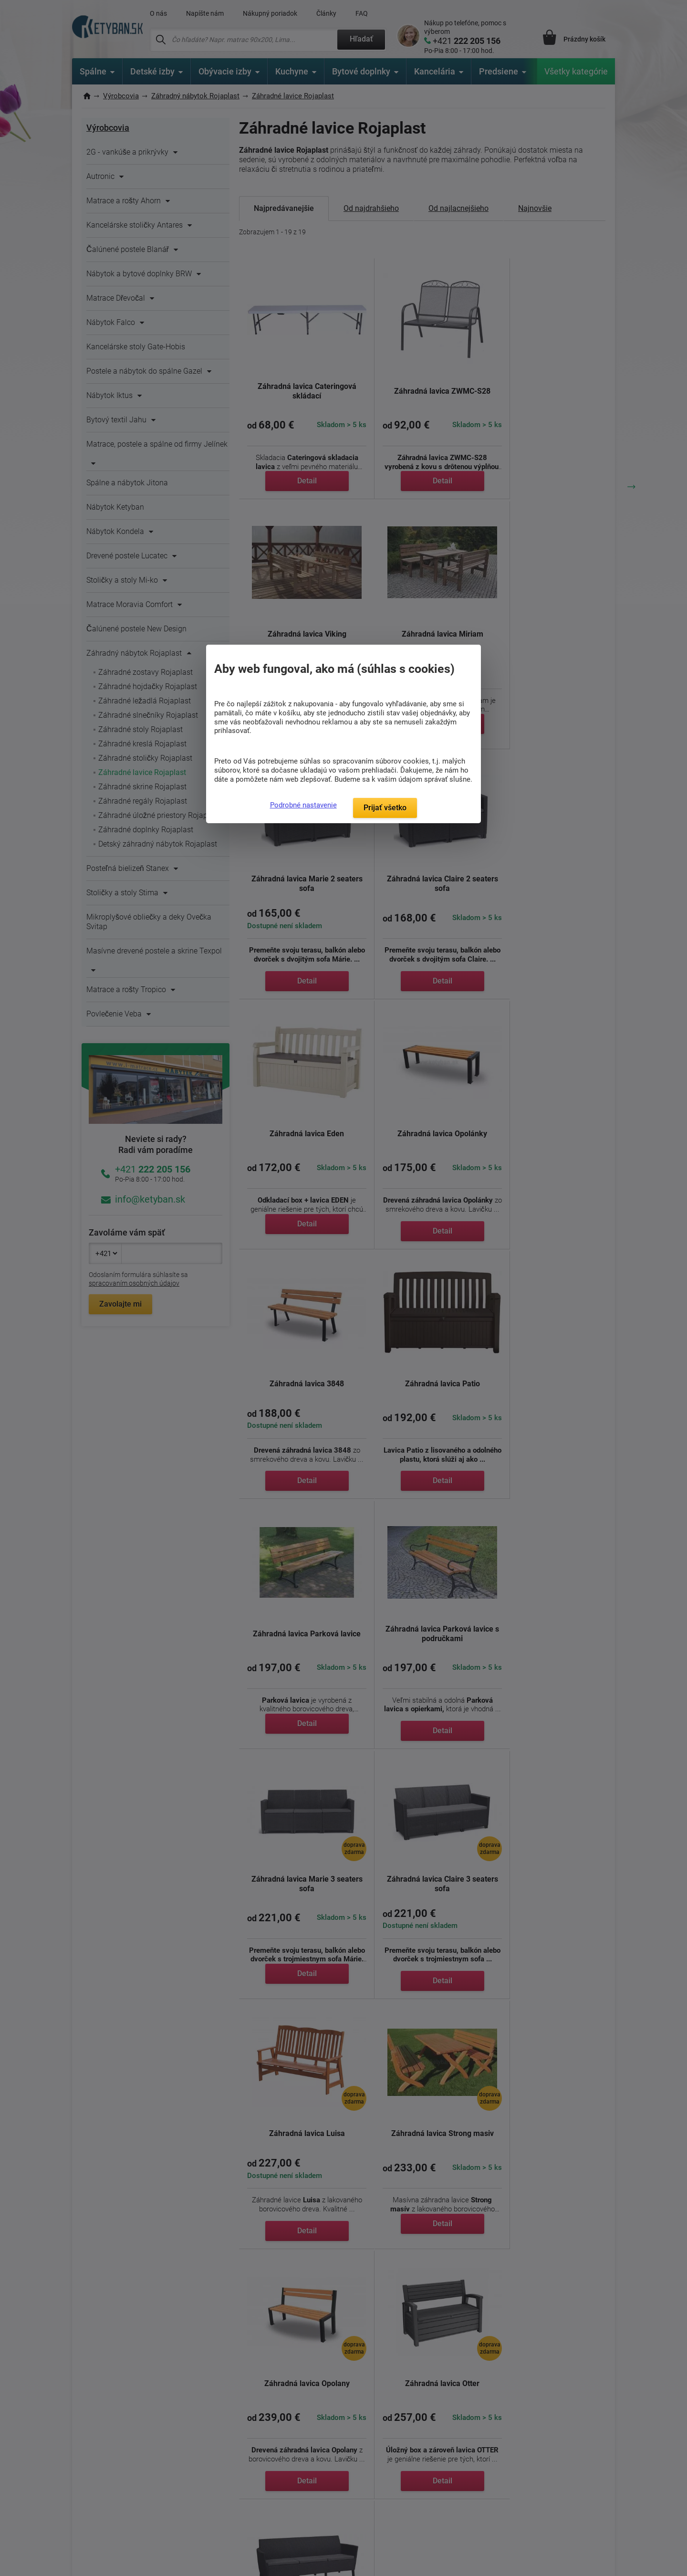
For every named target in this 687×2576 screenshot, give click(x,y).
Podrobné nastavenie (303, 805)
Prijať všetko (385, 807)
